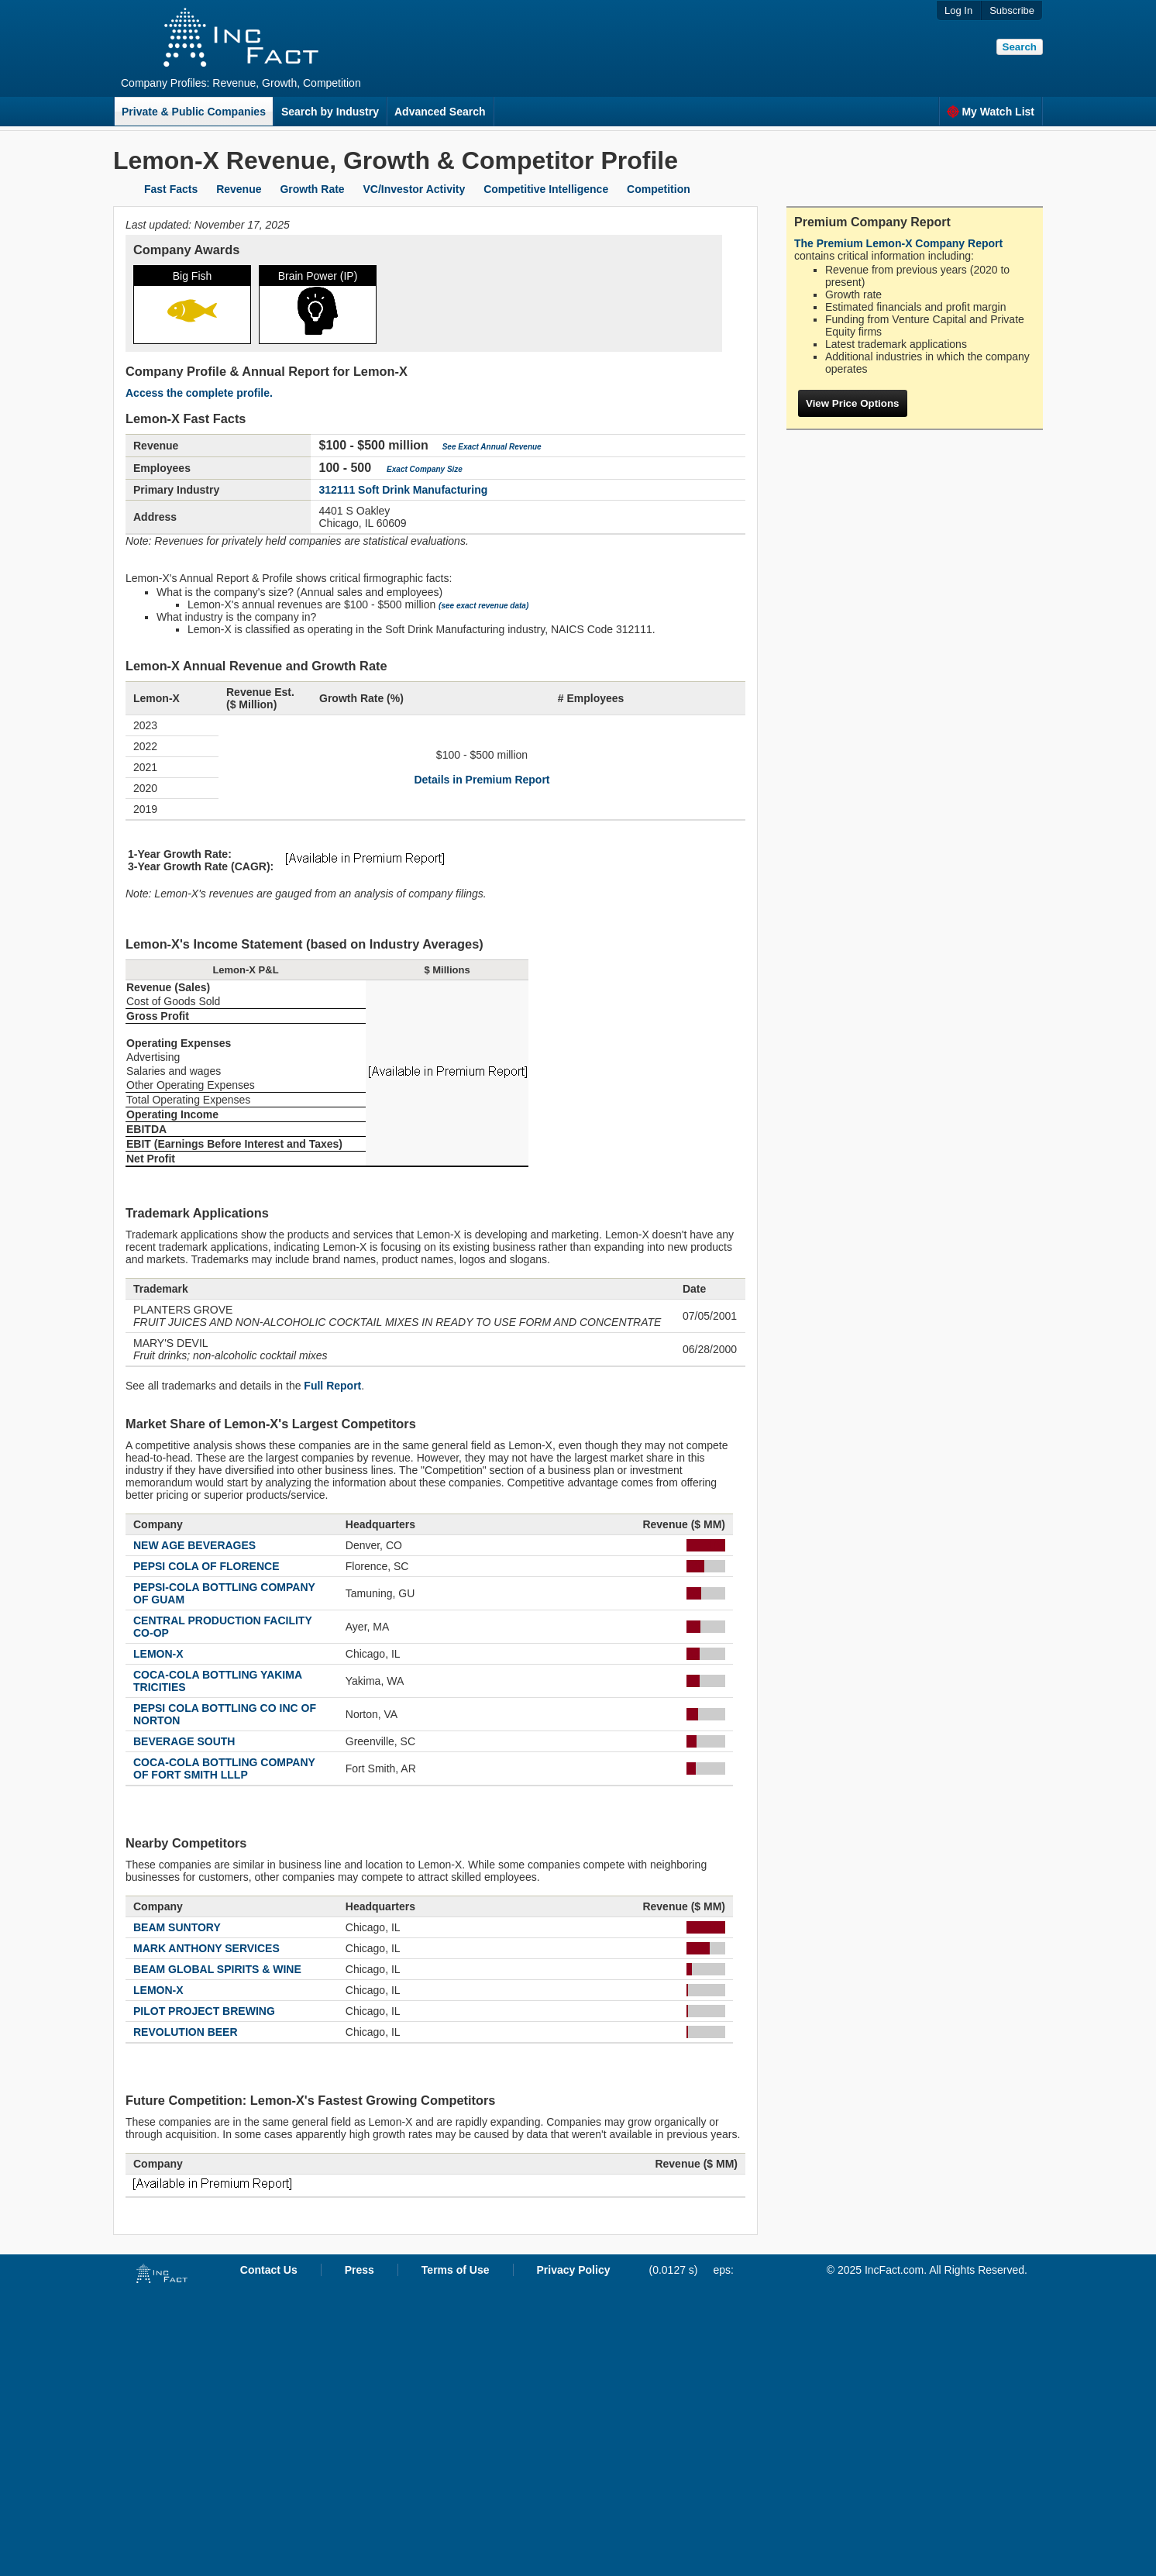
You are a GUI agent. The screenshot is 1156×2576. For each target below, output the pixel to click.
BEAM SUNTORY (177, 1927)
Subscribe (1011, 10)
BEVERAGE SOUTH (184, 1741)
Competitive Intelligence (545, 189)
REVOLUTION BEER (185, 2032)
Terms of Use (455, 2270)
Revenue (238, 189)
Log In (958, 10)
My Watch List (990, 111)
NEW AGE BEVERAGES (194, 1545)
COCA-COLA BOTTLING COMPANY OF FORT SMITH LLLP (224, 1768)
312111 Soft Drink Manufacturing (402, 490)
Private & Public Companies (194, 111)
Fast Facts (171, 189)
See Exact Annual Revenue (492, 447)
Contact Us (269, 2270)
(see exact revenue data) (483, 605)
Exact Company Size (425, 469)
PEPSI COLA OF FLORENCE (206, 1566)
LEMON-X (158, 1654)
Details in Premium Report (481, 779)
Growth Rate (312, 189)
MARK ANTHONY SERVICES (206, 1948)
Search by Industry (330, 111)
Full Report (332, 1385)
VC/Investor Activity (414, 189)
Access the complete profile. (199, 393)
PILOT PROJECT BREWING (204, 2011)
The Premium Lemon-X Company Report (898, 243)
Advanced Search (440, 111)
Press (359, 2270)
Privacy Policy (574, 2270)
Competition (658, 189)
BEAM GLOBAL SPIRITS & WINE (217, 1969)
